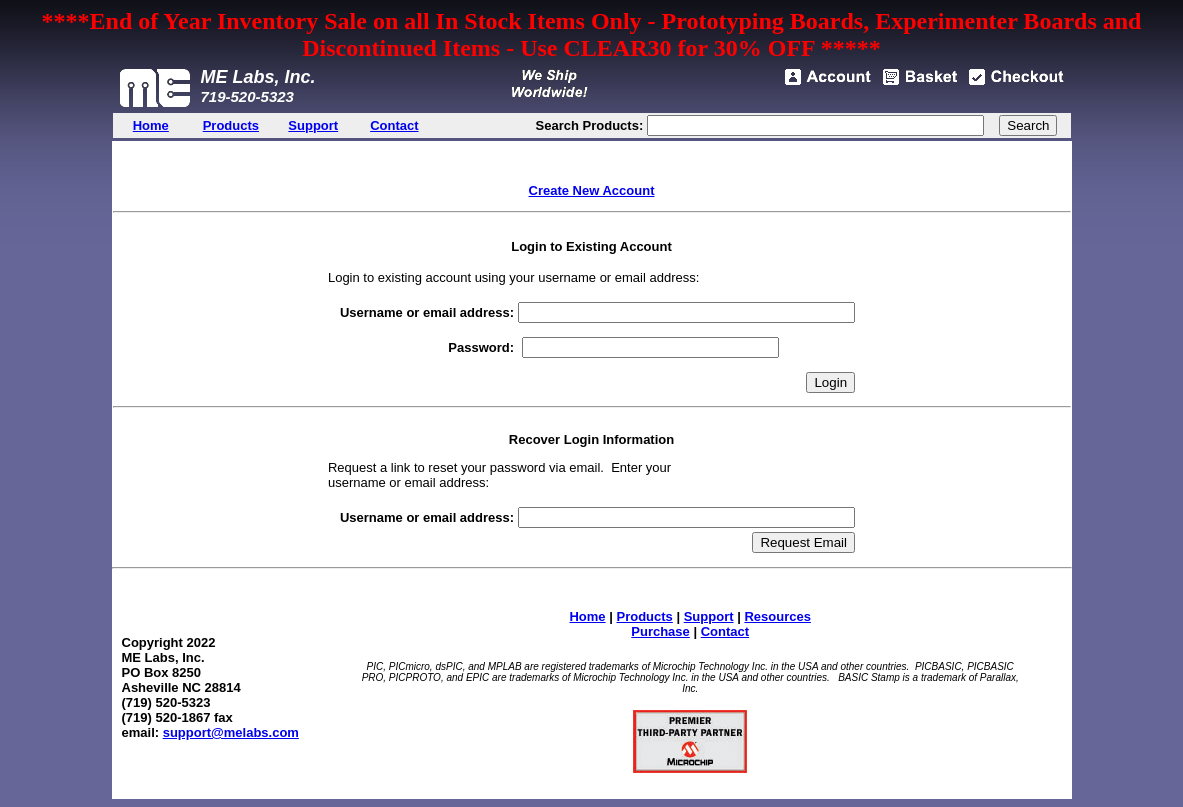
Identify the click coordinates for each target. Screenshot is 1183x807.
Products (644, 616)
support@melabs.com (231, 732)
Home (587, 616)
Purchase (660, 631)
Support (709, 616)
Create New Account (592, 190)
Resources (777, 616)
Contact (725, 631)
